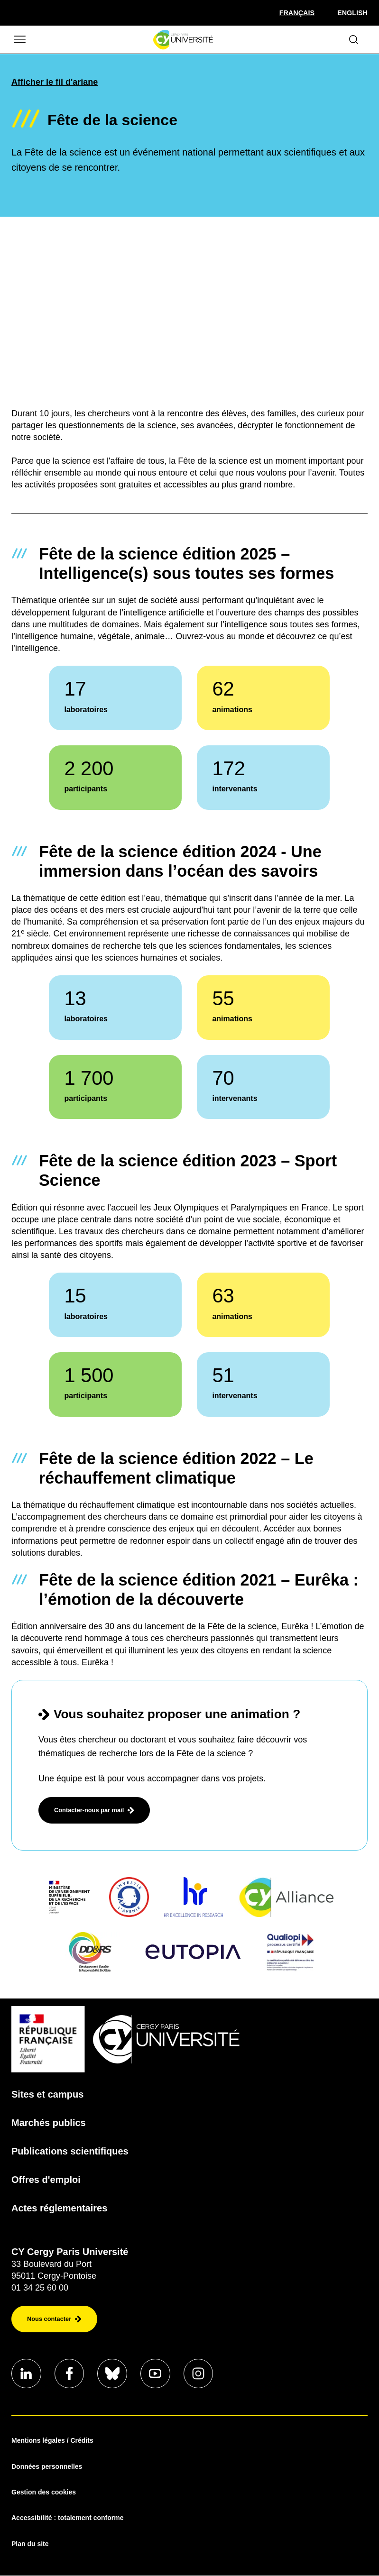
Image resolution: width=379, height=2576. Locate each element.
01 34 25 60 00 (39, 2287)
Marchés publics (48, 2123)
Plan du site (30, 2544)
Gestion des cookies (43, 2492)
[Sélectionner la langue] (296, 13)
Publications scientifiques (70, 2151)
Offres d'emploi (46, 2179)
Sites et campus (47, 2094)
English (352, 13)
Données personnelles (46, 2467)
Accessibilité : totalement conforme (67, 2518)
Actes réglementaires (59, 2208)
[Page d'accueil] (183, 40)
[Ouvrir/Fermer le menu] (19, 39)
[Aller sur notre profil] (26, 2374)
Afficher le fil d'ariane (54, 82)
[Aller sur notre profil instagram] (201, 2374)
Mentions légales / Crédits (52, 2441)
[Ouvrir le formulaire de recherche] (354, 40)
